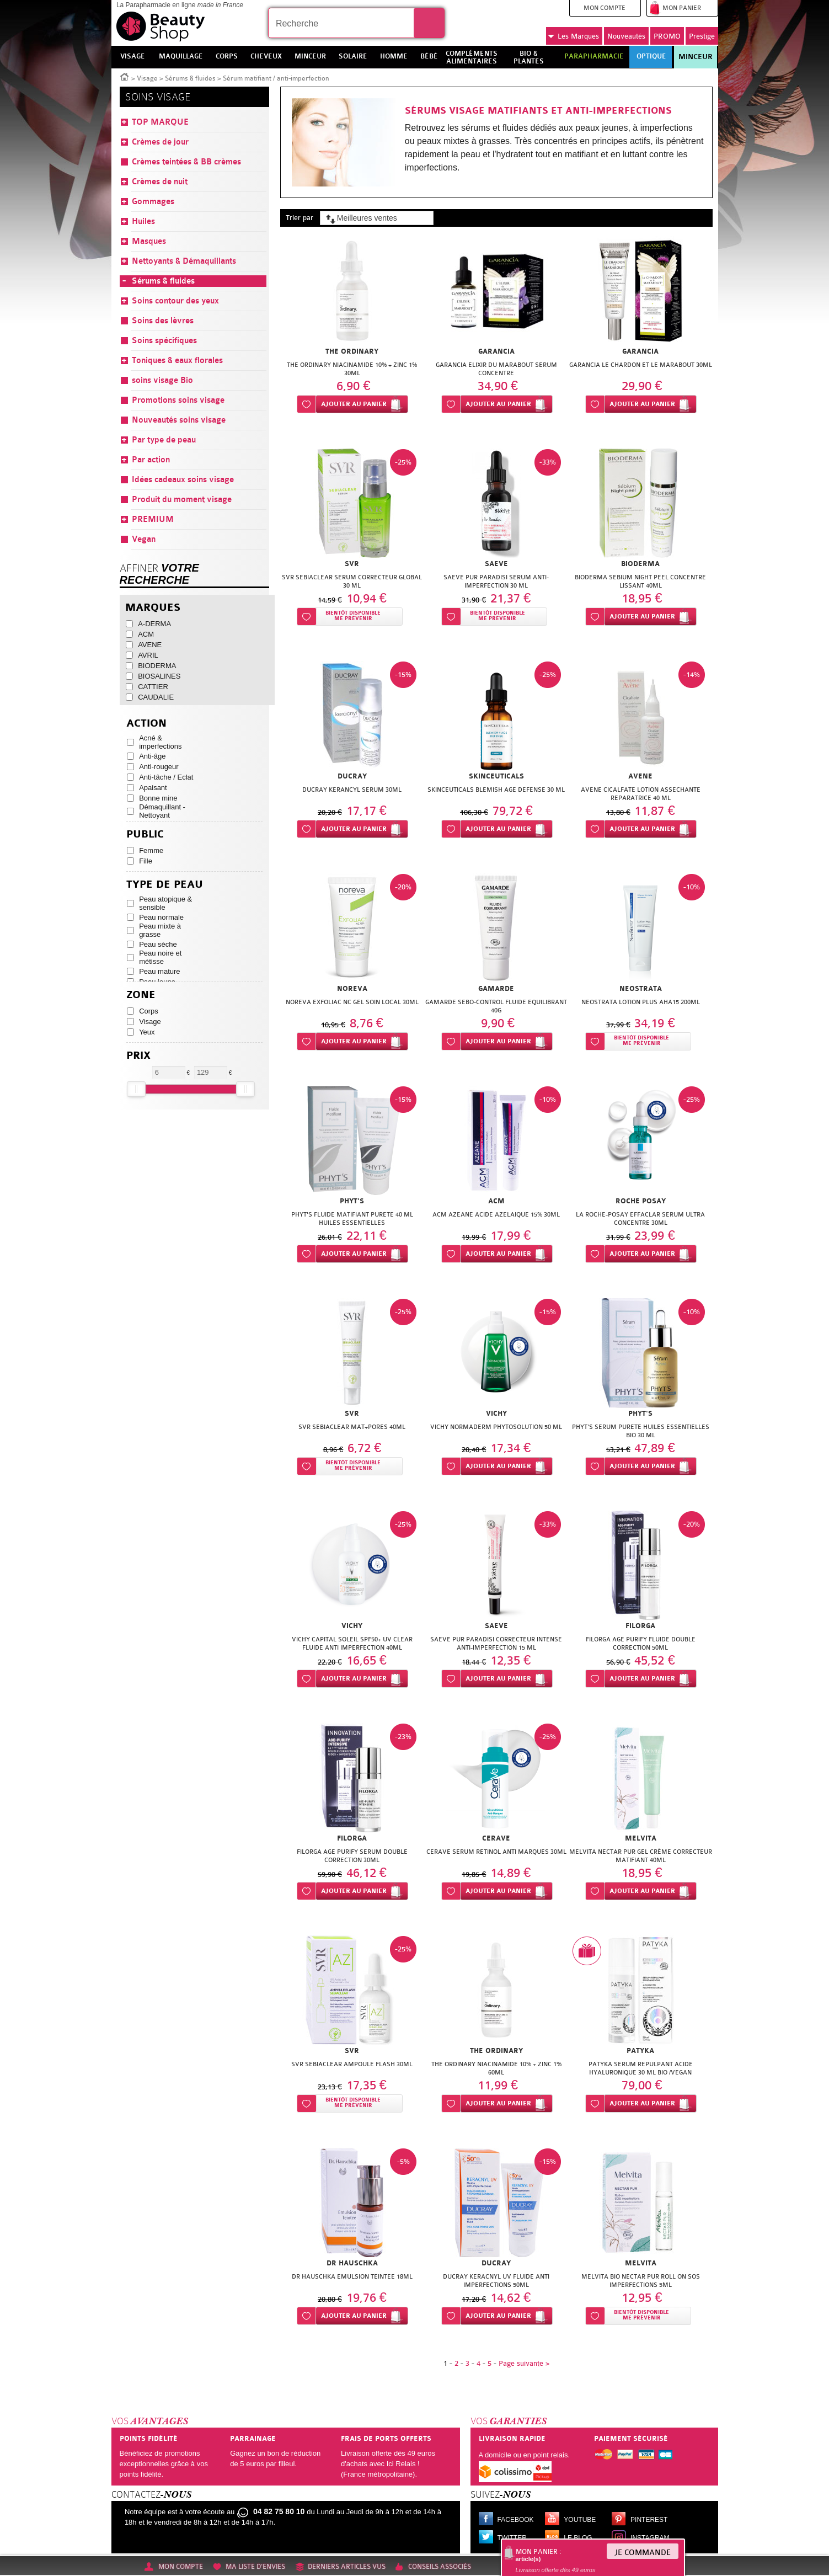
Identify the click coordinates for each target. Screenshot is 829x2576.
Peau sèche (158, 944)
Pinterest (648, 2520)
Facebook (516, 2520)
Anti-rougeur (159, 766)
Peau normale (161, 917)
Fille (145, 861)
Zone (141, 995)
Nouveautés (626, 36)
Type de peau (164, 884)
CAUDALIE (156, 697)
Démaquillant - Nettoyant (162, 811)
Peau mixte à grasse (160, 930)
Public (145, 834)
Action (146, 723)
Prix (138, 1055)
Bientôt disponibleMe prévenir (353, 616)
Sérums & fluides (190, 78)
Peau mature (159, 971)
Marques (573, 36)
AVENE (150, 645)
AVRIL (148, 655)
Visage (147, 78)
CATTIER (153, 686)
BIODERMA (157, 666)
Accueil (125, 76)
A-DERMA (154, 624)
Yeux (146, 1032)
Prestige (702, 36)
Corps (148, 1011)
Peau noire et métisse (160, 957)
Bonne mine (158, 798)
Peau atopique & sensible (165, 903)
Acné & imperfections (160, 742)
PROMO (667, 36)
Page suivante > (524, 2363)
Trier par (299, 218)
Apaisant (153, 787)
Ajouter (354, 404)
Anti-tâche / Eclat (166, 777)
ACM (146, 634)
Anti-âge (152, 756)
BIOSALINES (159, 676)
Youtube (580, 2520)
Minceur (695, 56)
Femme (151, 850)
